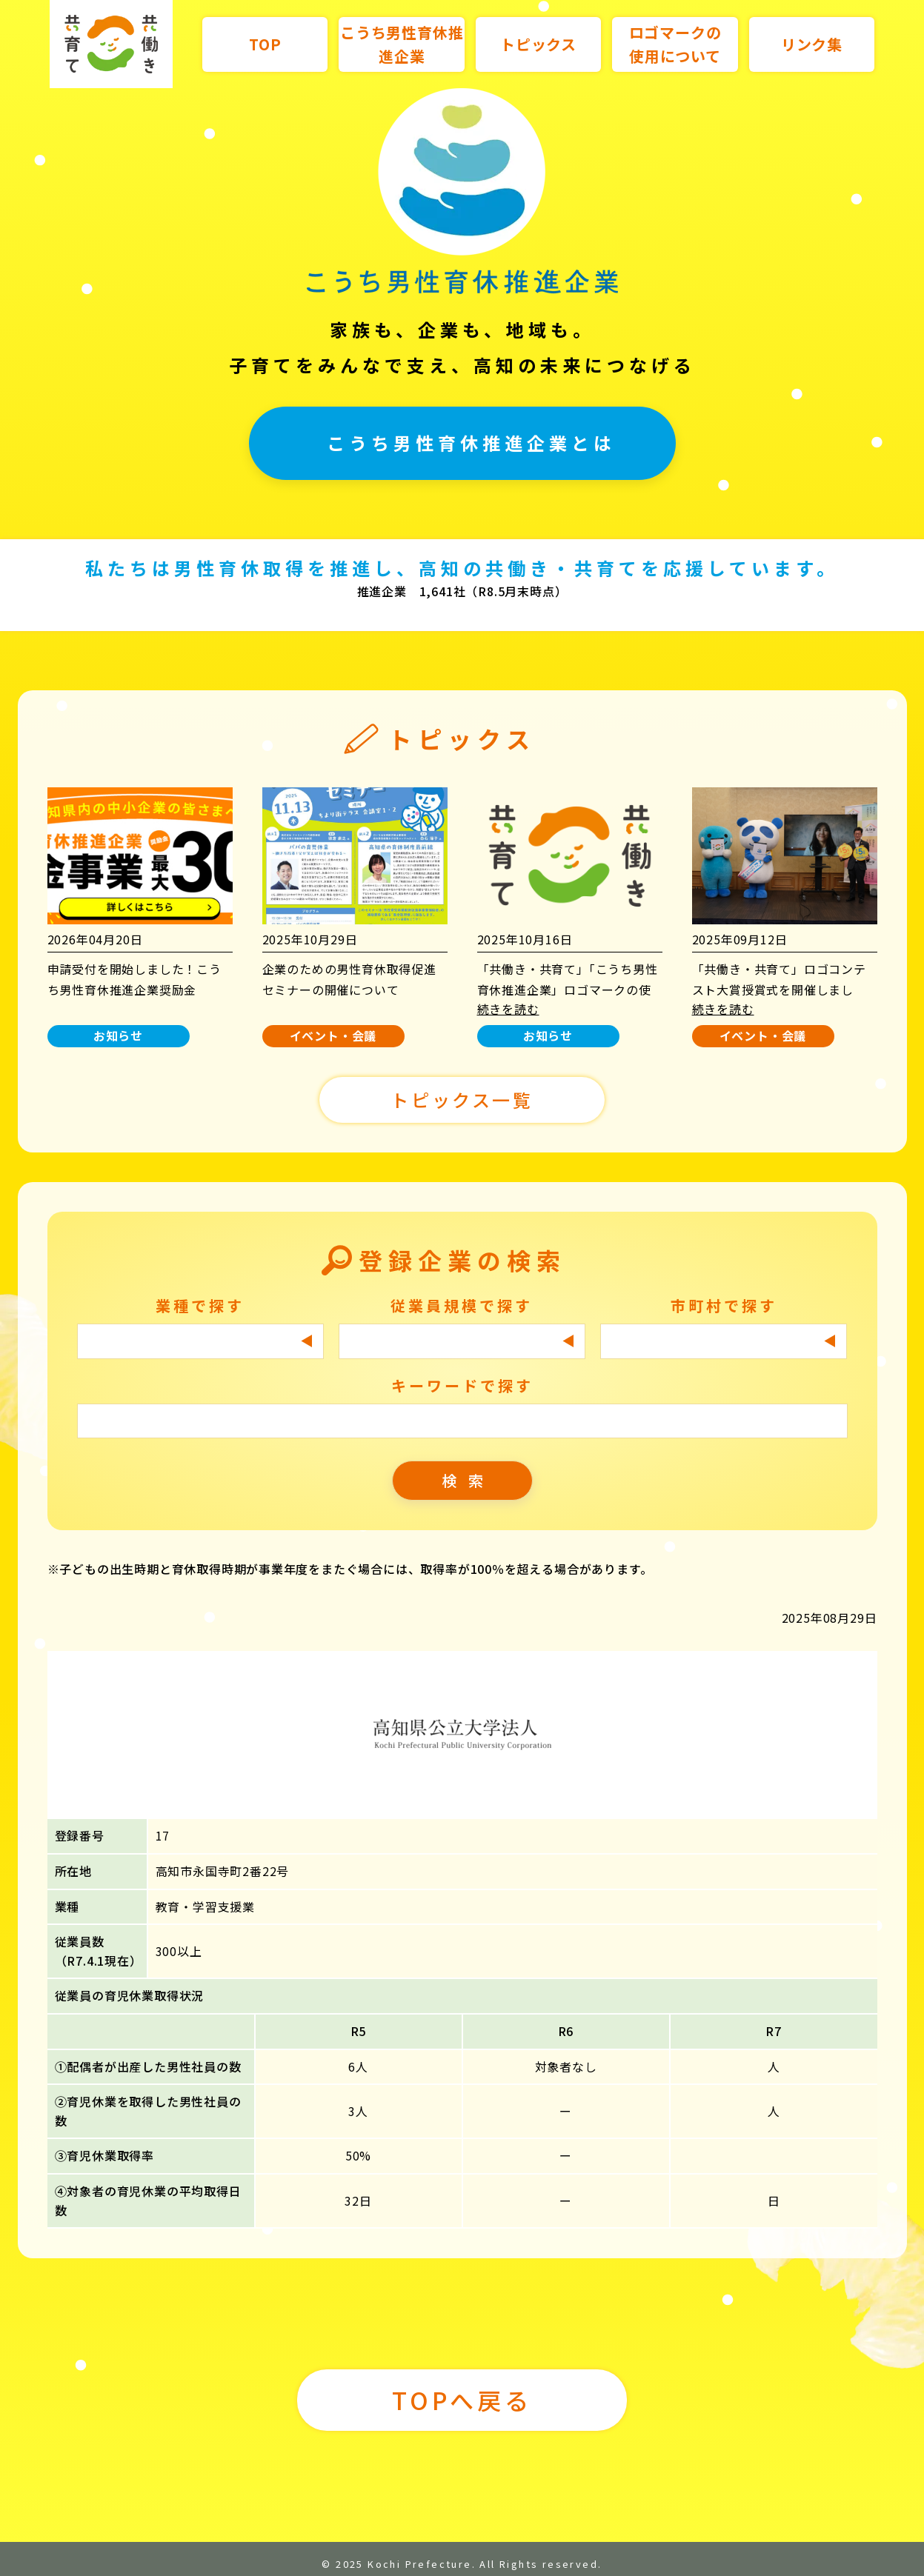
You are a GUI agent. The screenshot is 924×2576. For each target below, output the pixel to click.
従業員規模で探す (461, 1305)
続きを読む (508, 1009)
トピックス (538, 44)
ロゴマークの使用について (675, 44)
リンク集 (811, 44)
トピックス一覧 (461, 1099)
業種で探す (200, 1305)
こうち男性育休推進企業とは (471, 443)
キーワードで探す (462, 1385)
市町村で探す (724, 1305)
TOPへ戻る (462, 2400)
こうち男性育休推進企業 (401, 44)
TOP (265, 44)
